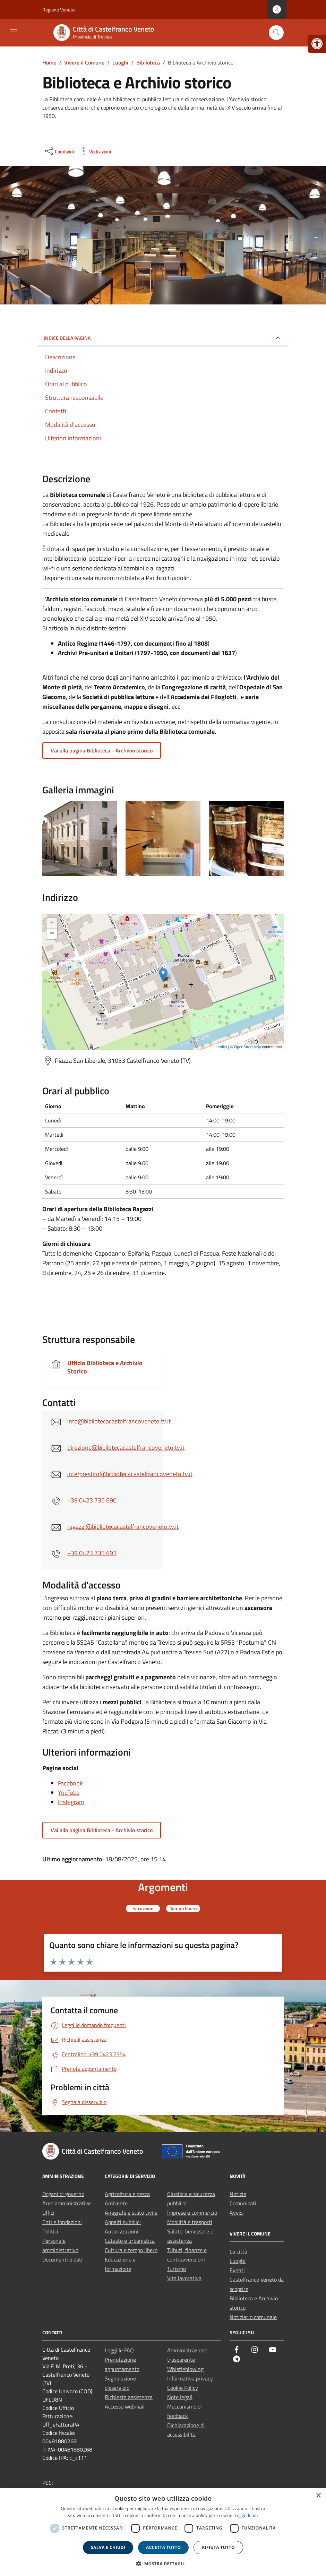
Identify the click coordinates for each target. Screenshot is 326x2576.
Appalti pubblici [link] (123, 2222)
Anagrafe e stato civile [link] (131, 2212)
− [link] (52, 934)
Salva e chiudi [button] (108, 2547)
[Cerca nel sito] (276, 32)
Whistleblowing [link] (185, 2369)
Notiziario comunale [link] (253, 2317)
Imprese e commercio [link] (192, 2212)
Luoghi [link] (238, 2261)
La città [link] (238, 2251)
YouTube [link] (68, 1792)
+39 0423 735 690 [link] (92, 1500)
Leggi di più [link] (246, 2515)
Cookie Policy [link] (182, 2388)
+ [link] (52, 923)
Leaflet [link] (221, 1047)
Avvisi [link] (237, 2212)
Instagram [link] (71, 1802)
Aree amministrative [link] (66, 2203)
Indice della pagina (67, 338)
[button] (163, 2563)
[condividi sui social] (58, 151)
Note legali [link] (179, 2397)
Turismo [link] (176, 2269)
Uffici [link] (48, 2212)
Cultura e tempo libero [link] (131, 2250)
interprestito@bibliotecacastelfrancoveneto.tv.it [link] (129, 1474)
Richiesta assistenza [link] (129, 2397)
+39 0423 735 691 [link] (92, 1553)
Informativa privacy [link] (190, 2378)
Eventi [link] (237, 2270)
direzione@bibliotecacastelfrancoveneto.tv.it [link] (126, 1447)
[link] (317, 44)
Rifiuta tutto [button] (218, 2547)
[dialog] (163, 2532)
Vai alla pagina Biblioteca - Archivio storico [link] (102, 750)
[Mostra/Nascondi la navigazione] (14, 32)
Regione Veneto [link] (58, 9)
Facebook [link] (70, 1783)
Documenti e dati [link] (62, 2259)
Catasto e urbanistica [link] (130, 2241)
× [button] (318, 2495)
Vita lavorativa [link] (184, 2278)
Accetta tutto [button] (163, 2547)
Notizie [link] (238, 2194)
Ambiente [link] (116, 2203)
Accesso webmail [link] (125, 2406)
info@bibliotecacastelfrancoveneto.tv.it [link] (119, 1421)
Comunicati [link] (243, 2203)
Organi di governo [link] (63, 2194)
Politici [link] (50, 2231)
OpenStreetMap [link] (247, 1047)
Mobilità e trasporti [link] (189, 2222)
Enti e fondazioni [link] (62, 2222)
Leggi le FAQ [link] (119, 2350)
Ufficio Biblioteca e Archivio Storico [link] (105, 1367)
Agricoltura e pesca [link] (127, 2194)
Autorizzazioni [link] (121, 2231)
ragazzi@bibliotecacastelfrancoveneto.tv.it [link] (123, 1526)
